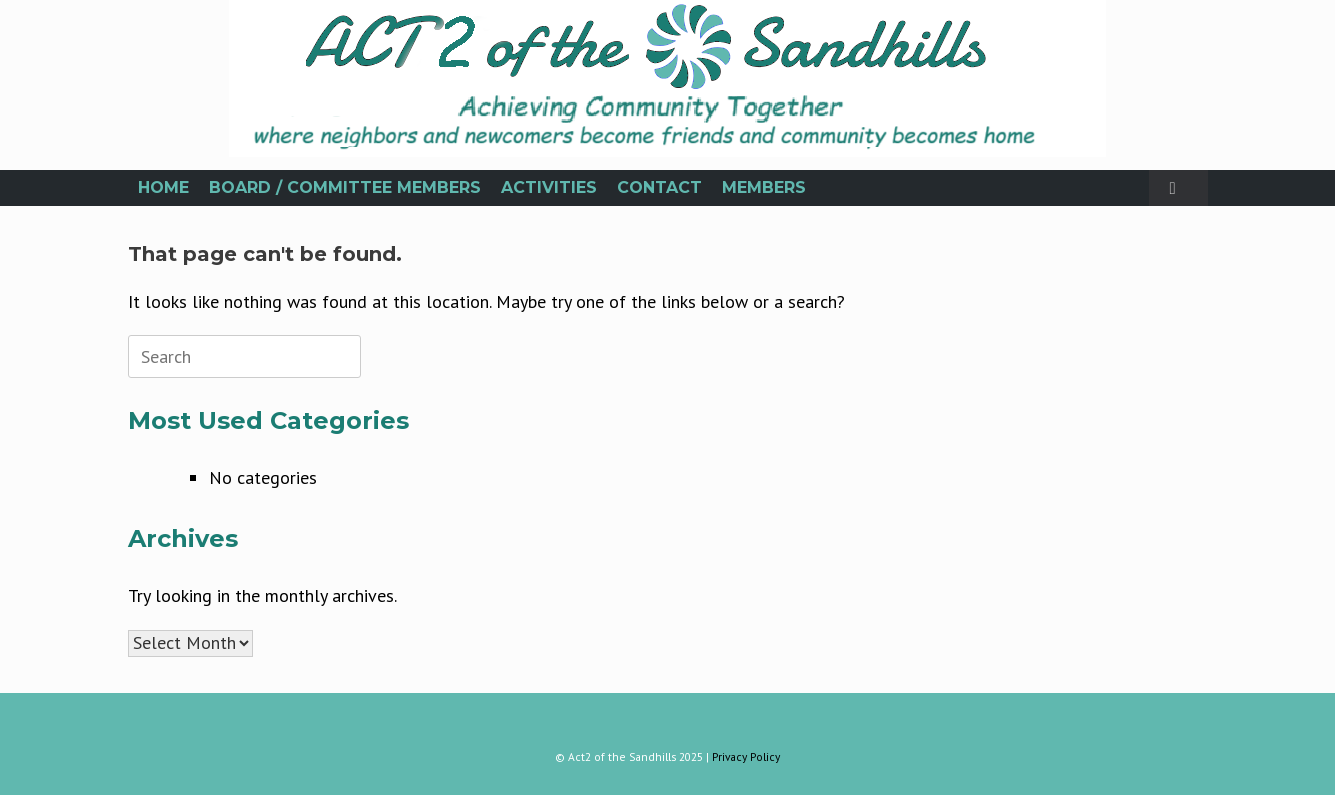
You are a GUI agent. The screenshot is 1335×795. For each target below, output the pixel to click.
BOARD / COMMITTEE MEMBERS (345, 187)
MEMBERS (764, 187)
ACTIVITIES (549, 187)
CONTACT (659, 187)
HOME (163, 187)
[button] (1178, 188)
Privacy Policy (746, 756)
